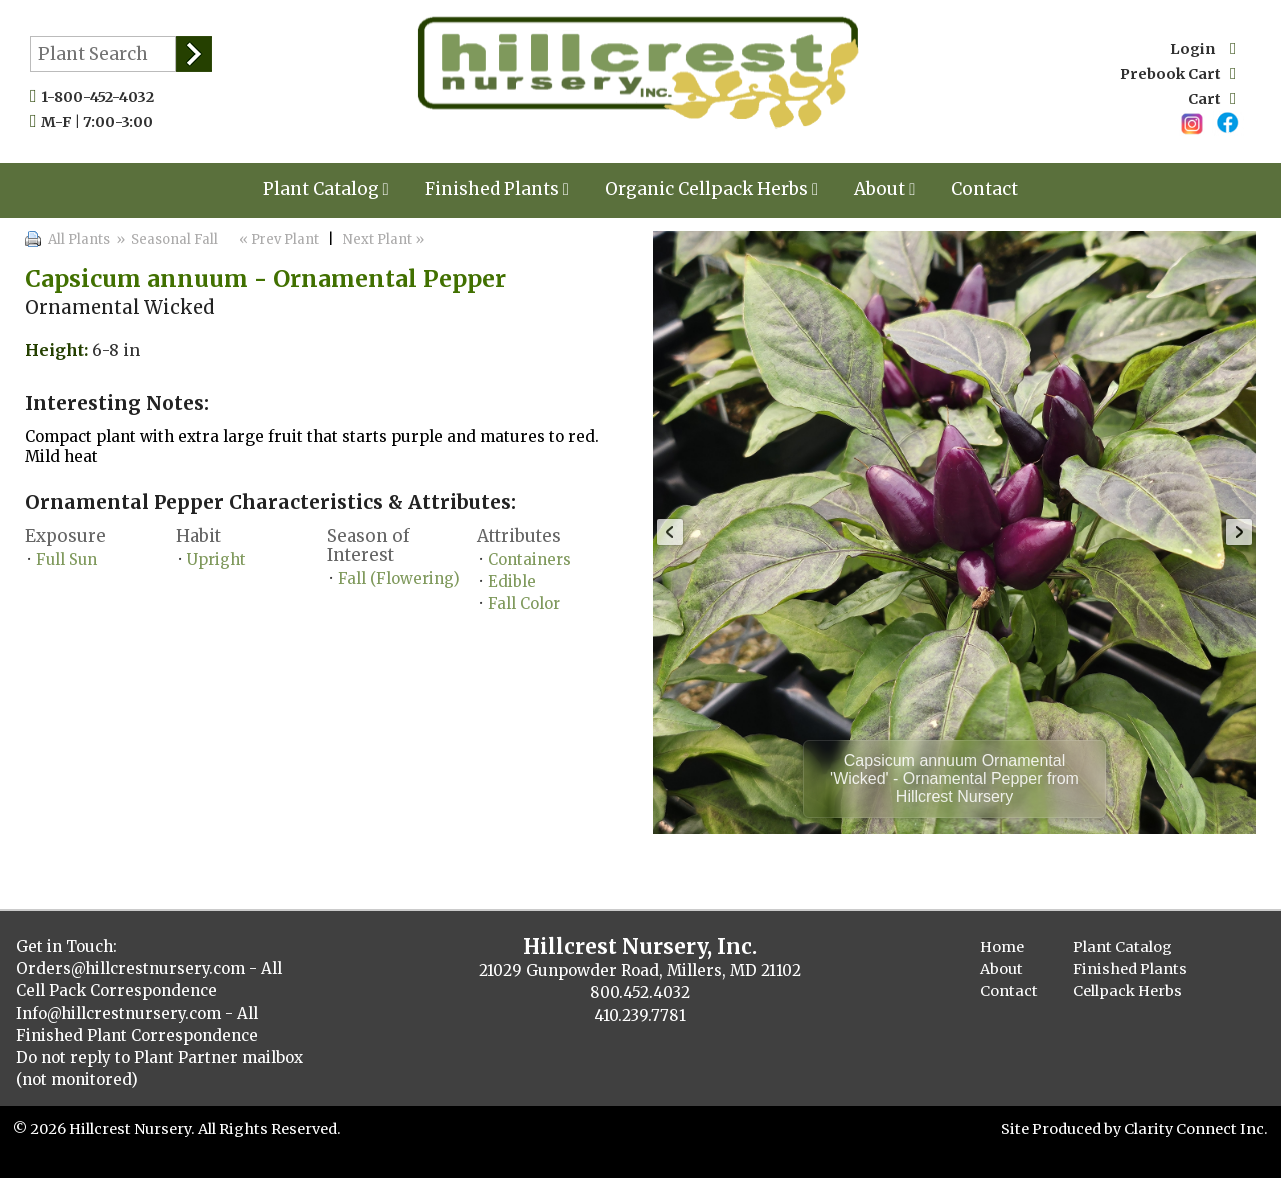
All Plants (79, 239)
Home (1002, 947)
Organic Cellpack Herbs (711, 189)
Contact (984, 189)
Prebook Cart (1178, 74)
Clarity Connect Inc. (1196, 1129)
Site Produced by (1062, 1129)
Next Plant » (385, 239)
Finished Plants (497, 189)
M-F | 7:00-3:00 (101, 122)
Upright (216, 559)
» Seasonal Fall (165, 239)
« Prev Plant (277, 239)
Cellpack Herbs (1127, 991)
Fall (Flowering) (399, 578)
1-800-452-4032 (102, 97)
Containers (529, 559)
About (884, 189)
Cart (1212, 99)
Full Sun (66, 559)
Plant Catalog (326, 189)
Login (1203, 49)
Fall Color (524, 603)
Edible (512, 581)
